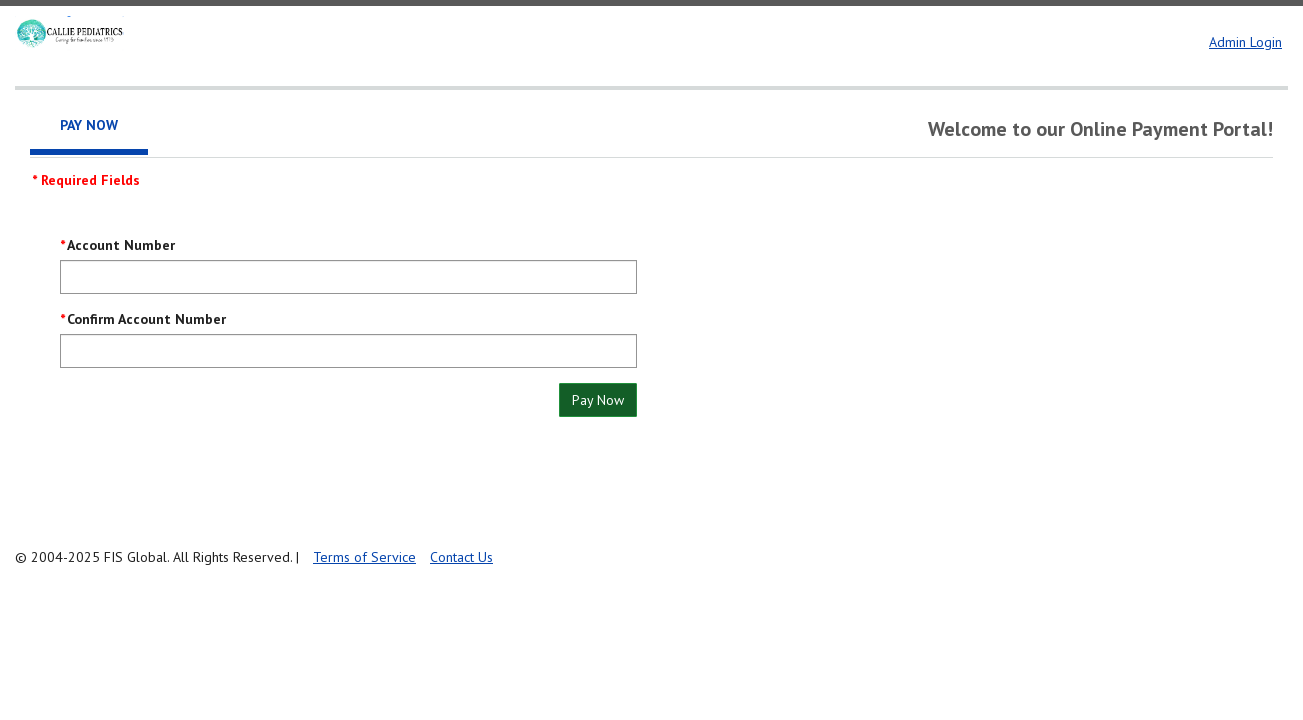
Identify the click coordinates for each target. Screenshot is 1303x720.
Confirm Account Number (146, 319)
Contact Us (461, 557)
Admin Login (1245, 42)
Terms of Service (364, 557)
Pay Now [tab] (89, 125)
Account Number (121, 245)
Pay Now (598, 400)
